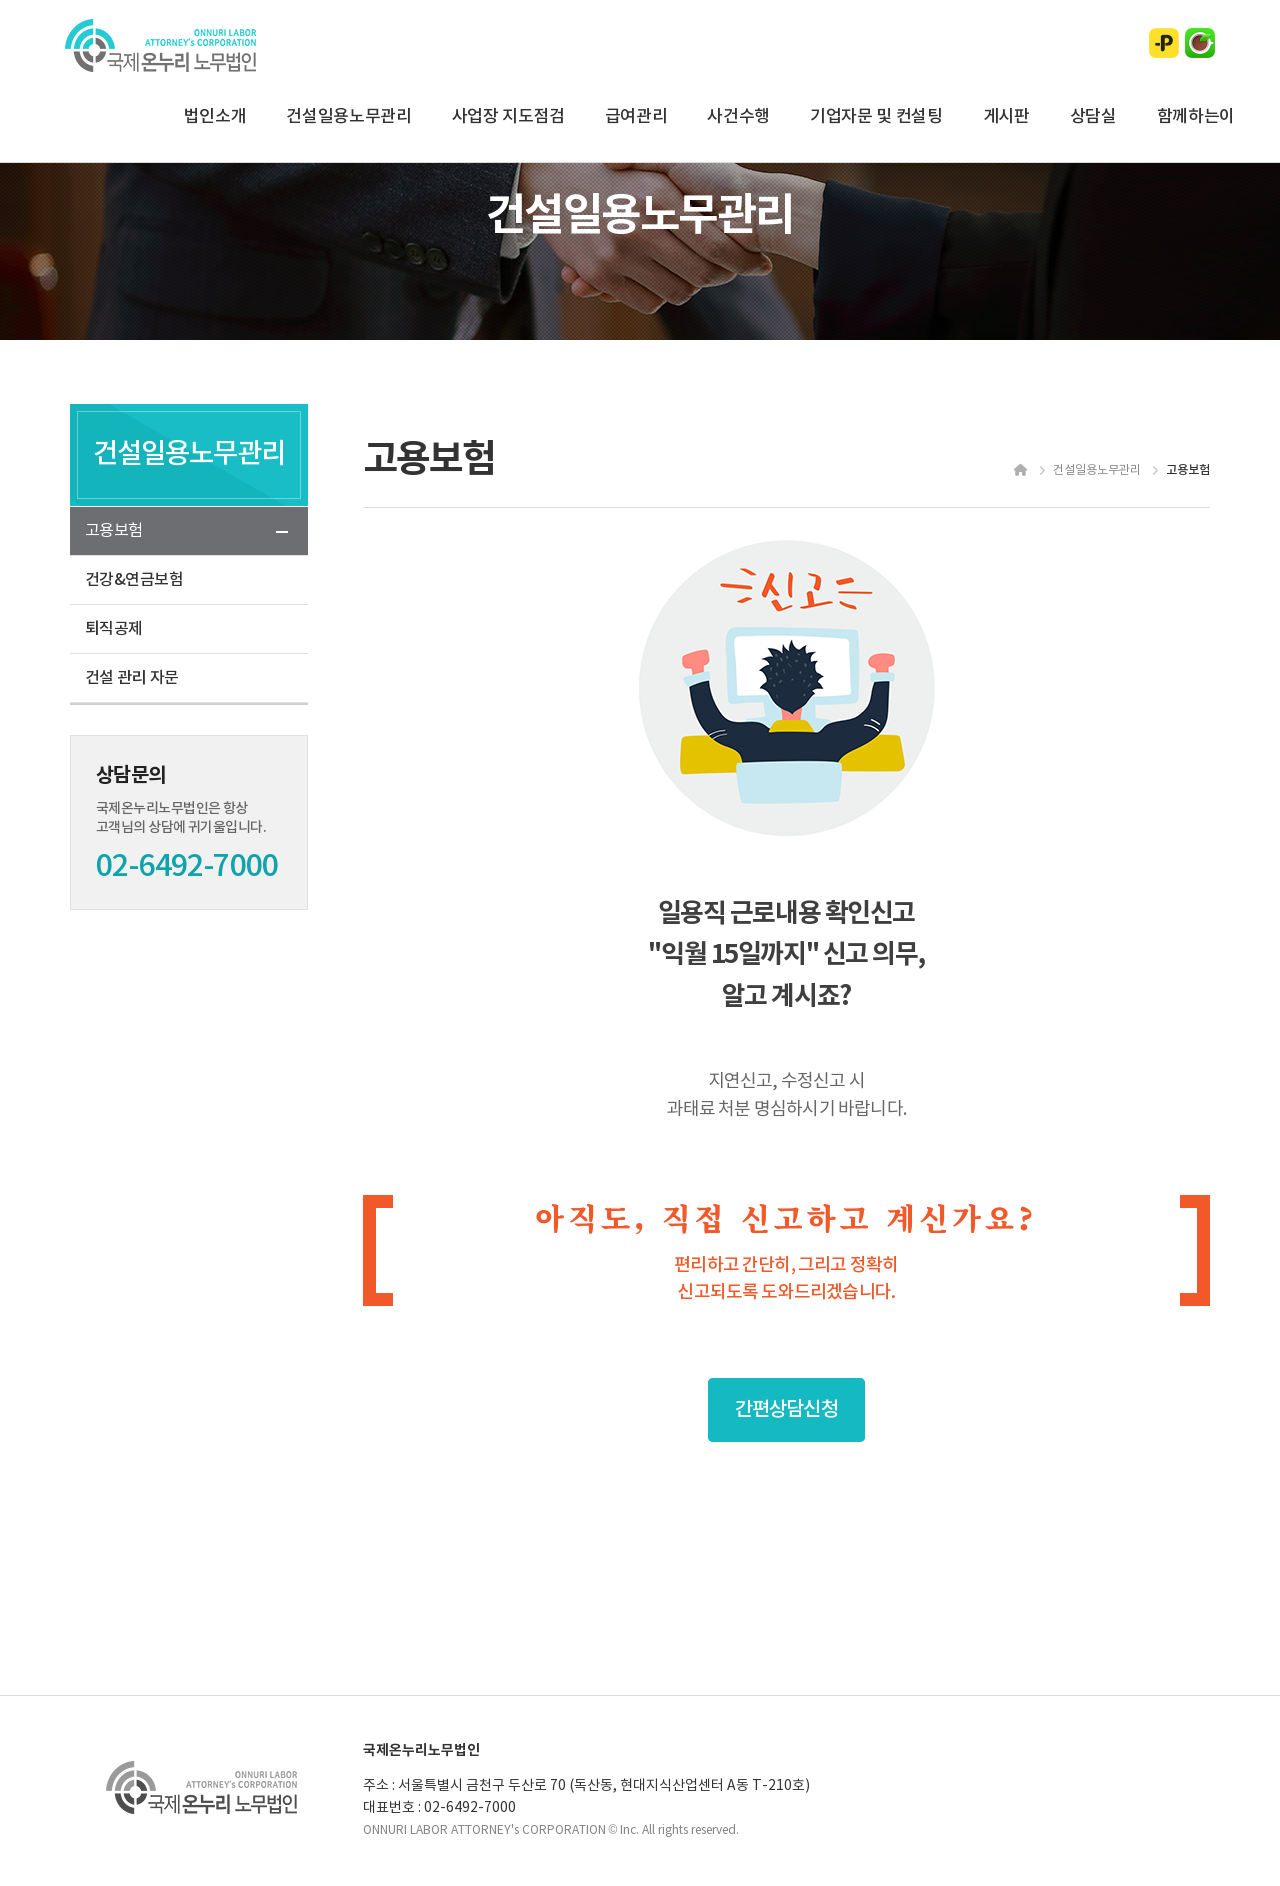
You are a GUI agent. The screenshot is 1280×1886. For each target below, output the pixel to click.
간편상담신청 (786, 1410)
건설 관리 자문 (132, 678)
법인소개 (215, 117)
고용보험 (114, 531)
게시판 (1006, 117)
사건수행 (738, 117)
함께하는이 (1196, 117)
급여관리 (636, 117)
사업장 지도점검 (508, 117)
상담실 (1093, 117)
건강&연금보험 (134, 580)
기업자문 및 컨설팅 (876, 117)
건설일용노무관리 (348, 117)
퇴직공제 (114, 629)
